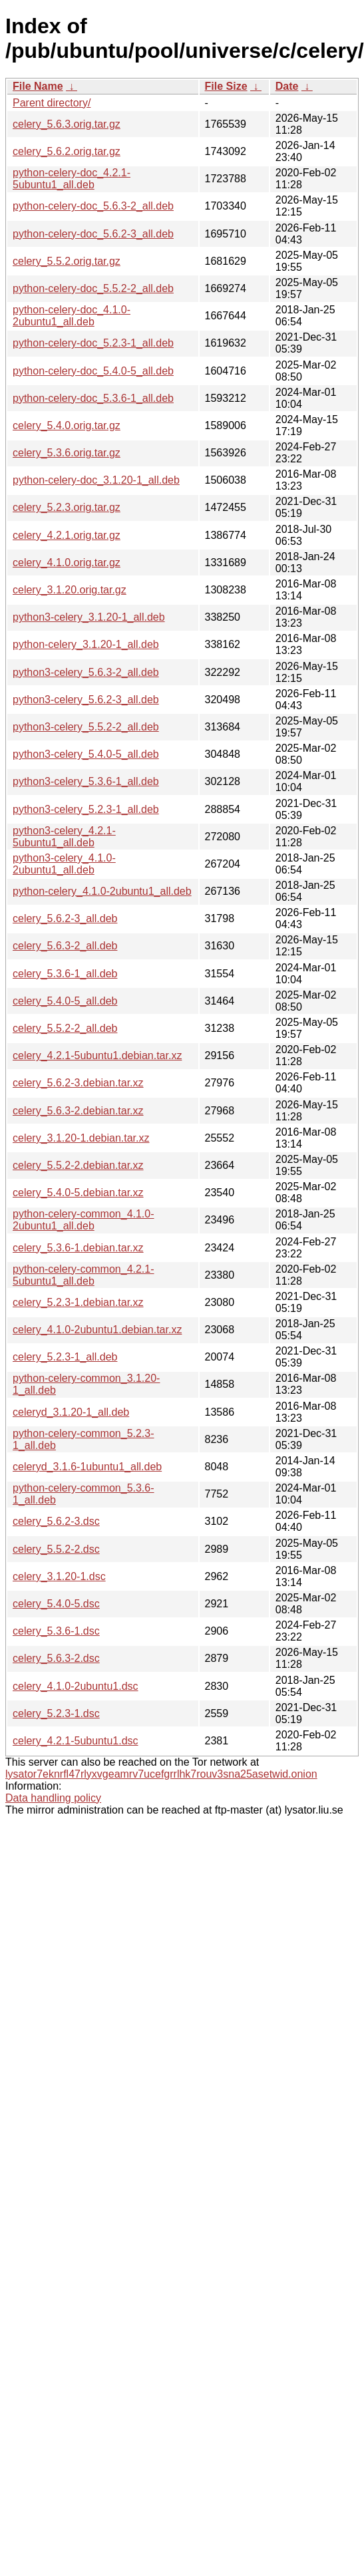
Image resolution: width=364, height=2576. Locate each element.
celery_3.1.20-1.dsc (59, 1576)
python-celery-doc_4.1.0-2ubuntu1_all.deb (71, 315)
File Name (38, 86)
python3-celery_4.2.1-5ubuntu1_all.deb (64, 836)
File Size (226, 86)
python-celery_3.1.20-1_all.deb (86, 644)
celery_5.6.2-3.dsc (56, 1521)
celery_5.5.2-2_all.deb (65, 1028)
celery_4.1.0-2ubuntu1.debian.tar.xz (97, 1329)
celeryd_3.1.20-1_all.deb (71, 1412)
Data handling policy (53, 1798)
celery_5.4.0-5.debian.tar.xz (78, 1192)
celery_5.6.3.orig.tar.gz (66, 124)
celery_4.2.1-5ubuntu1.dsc (75, 1740)
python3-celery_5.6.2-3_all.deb (86, 699)
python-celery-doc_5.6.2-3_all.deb (93, 234)
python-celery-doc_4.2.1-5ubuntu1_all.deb (71, 178)
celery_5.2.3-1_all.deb (65, 1357)
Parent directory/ (52, 102)
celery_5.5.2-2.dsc (56, 1549)
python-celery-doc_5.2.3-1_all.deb (93, 343)
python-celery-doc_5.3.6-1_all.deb (93, 398)
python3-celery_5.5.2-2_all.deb (86, 726)
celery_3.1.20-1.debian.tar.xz (81, 1138)
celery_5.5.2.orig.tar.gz (66, 261)
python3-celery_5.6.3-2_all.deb (86, 672)
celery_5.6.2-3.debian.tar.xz (78, 1082)
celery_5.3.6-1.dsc (56, 1631)
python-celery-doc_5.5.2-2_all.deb (93, 288)
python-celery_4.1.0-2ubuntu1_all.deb (102, 891)
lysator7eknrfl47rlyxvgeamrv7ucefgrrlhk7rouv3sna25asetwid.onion (161, 1774)
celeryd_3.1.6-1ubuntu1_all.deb (87, 1466)
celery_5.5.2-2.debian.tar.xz (78, 1165)
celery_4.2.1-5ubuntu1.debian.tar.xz (97, 1055)
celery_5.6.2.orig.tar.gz (66, 151)
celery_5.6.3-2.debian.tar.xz (78, 1110)
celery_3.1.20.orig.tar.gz (69, 589)
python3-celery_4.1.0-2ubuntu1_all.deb (64, 864)
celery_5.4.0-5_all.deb (65, 1001)
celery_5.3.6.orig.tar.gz (66, 452)
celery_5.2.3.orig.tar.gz (66, 507)
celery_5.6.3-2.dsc (56, 1658)
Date (287, 86)
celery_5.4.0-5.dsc (56, 1603)
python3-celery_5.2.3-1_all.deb (86, 809)
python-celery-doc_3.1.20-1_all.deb (96, 480)
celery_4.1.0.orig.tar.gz (66, 562)
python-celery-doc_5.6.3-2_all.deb (93, 206)
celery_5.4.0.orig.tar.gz (66, 425)
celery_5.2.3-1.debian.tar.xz (78, 1302)
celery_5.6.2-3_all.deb (65, 918)
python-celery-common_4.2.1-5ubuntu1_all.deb (83, 1275)
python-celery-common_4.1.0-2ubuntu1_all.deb (83, 1219)
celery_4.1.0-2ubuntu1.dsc (75, 1686)
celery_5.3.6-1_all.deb (65, 973)
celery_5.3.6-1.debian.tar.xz (78, 1247)
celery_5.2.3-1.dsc (56, 1713)
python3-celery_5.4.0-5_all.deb (86, 754)
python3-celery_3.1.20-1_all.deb (89, 617)
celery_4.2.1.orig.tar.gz (66, 535)
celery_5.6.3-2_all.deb (65, 945)
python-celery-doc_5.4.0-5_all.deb (93, 371)
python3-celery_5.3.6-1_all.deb (86, 781)
